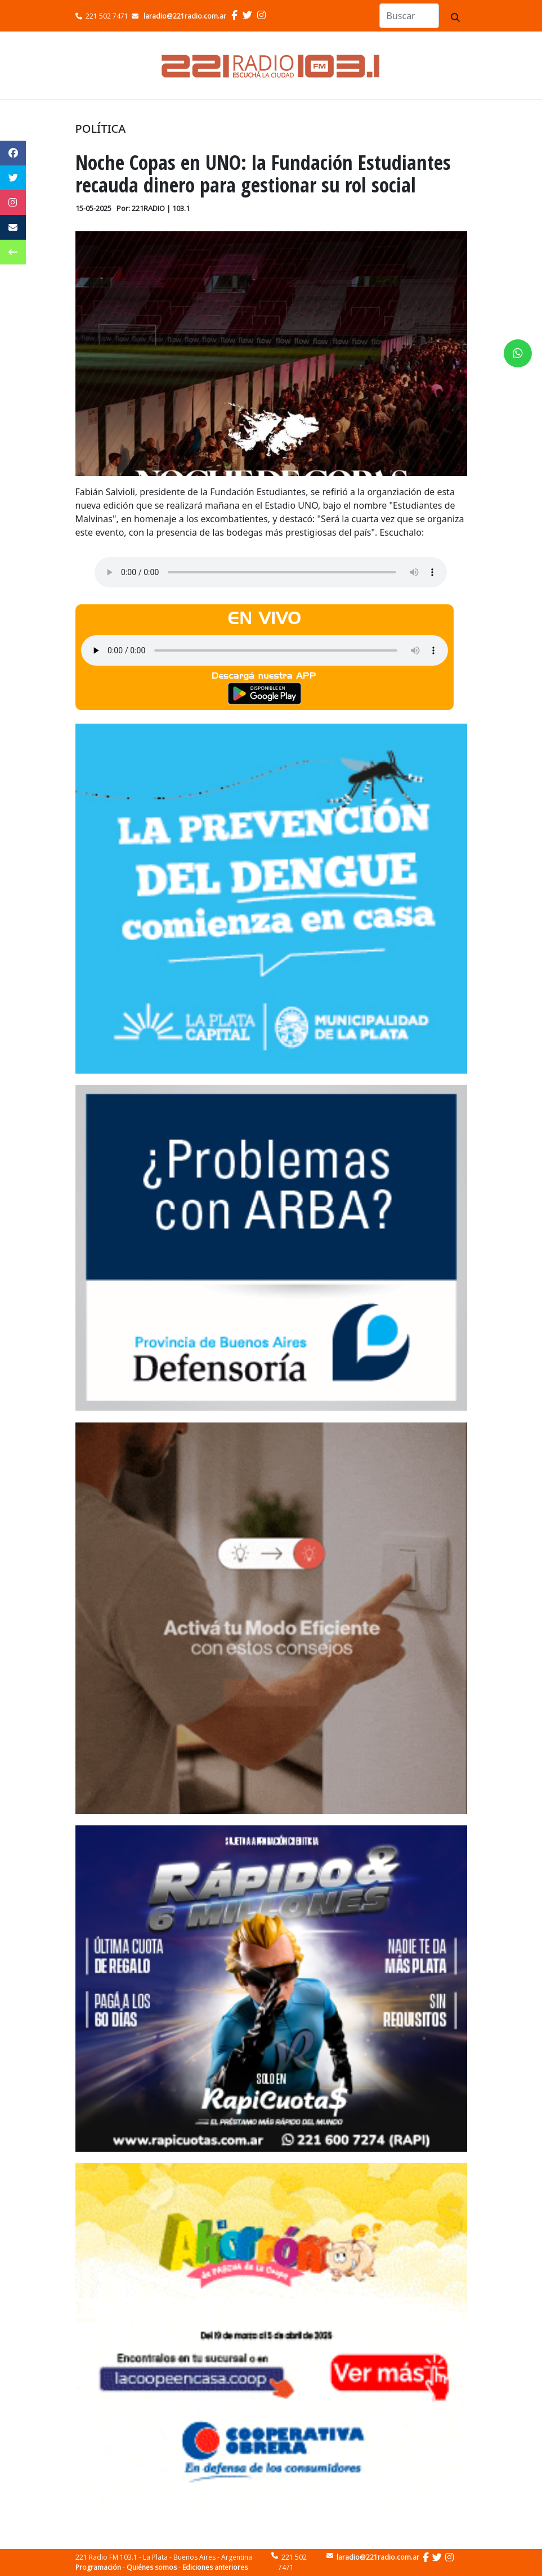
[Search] (409, 15)
